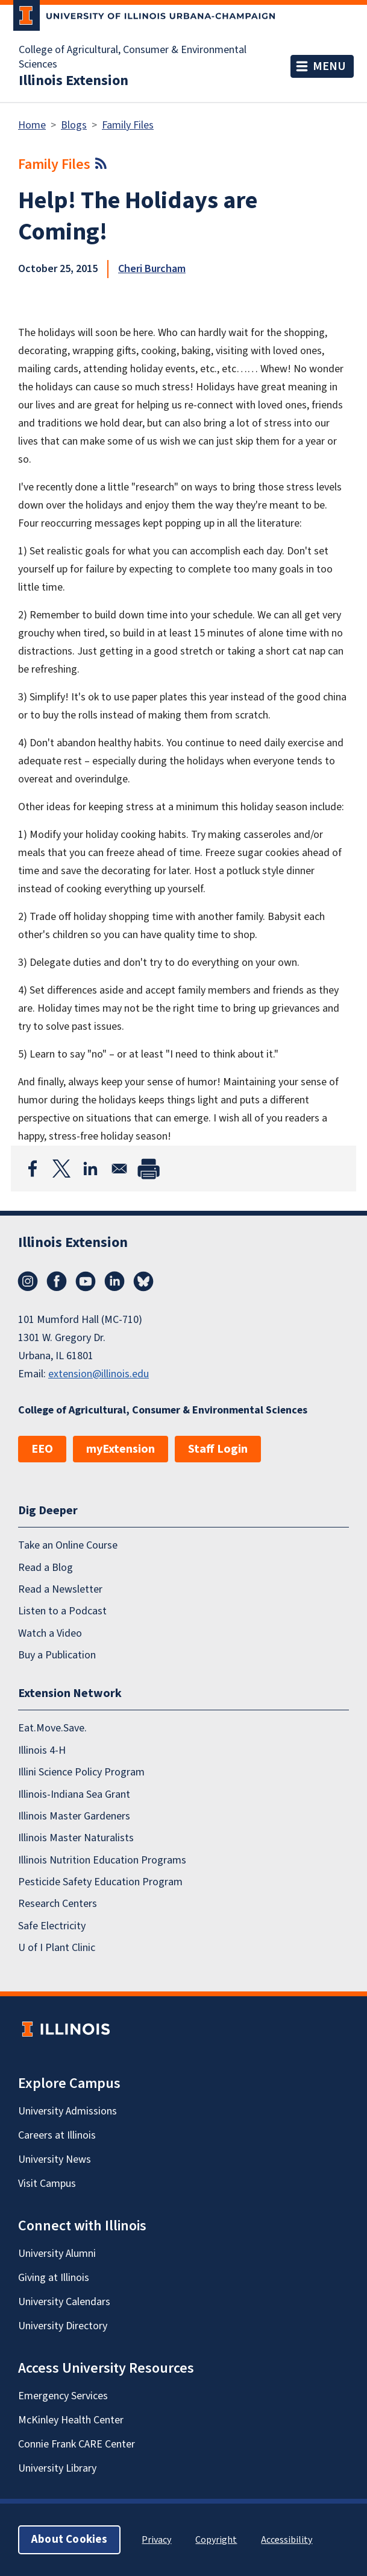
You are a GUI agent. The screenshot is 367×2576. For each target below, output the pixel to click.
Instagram (27, 1281)
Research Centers (57, 1903)
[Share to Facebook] (32, 1168)
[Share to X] (61, 1168)
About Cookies (69, 2539)
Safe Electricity (52, 1926)
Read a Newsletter (60, 1589)
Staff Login (218, 1449)
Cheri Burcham (152, 268)
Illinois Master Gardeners (74, 1816)
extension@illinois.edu (98, 1374)
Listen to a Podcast (62, 1611)
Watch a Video (50, 1633)
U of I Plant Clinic (56, 1947)
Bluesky (143, 1281)
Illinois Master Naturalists (76, 1837)
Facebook (56, 1281)
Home (32, 125)
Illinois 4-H (42, 1750)
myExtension (120, 1449)
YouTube (85, 1281)
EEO (42, 1449)
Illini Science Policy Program (81, 1772)
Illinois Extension (73, 81)
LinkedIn (114, 1281)
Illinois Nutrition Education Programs (102, 1860)
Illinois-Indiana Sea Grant (74, 1794)
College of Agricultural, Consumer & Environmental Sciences (132, 57)
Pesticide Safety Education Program (100, 1881)
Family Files (128, 125)
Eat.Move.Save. (52, 1728)
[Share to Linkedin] (90, 1168)
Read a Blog (45, 1567)
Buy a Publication (57, 1655)
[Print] (148, 1168)
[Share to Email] (119, 1168)
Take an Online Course (68, 1545)
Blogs (74, 125)
